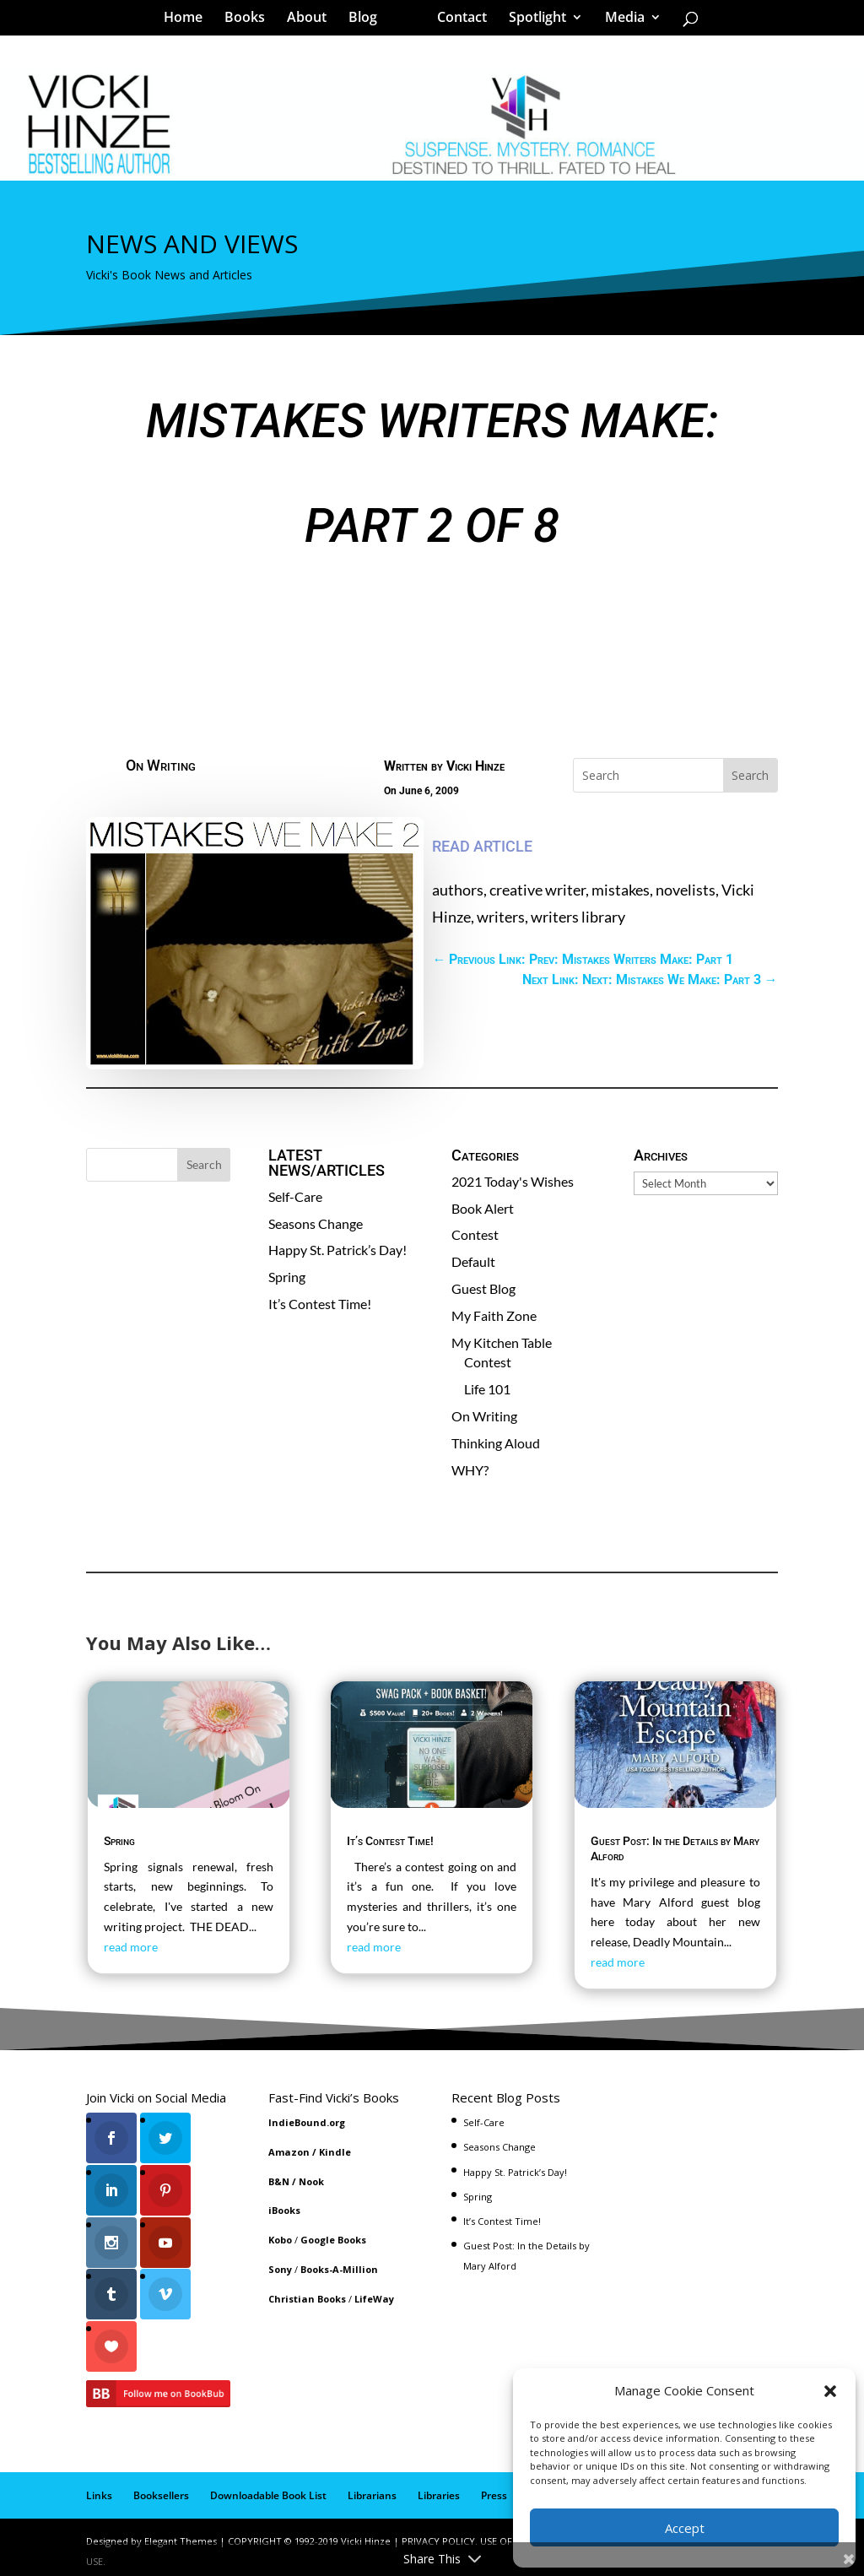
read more (131, 1947)
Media (619, 20)
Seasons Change (315, 1223)
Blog (368, 20)
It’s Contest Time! (319, 1304)
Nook (311, 2181)
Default (473, 1261)
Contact (456, 20)
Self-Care (295, 1196)
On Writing (161, 765)
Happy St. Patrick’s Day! (337, 1250)
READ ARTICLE (482, 846)
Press (494, 2488)
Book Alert (482, 1208)
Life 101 (487, 1389)
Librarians (372, 2488)
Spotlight (531, 20)
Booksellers (161, 2488)
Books (250, 20)
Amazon (289, 2152)
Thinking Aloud (495, 1443)
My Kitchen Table (501, 1342)
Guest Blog (483, 1288)
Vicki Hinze (475, 766)
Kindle (335, 2152)
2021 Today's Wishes (512, 1181)
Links (99, 2488)
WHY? (470, 1470)
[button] (830, 2391)
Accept (685, 2527)
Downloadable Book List (268, 2488)
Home (189, 20)
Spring (286, 1277)
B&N (278, 2181)
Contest (475, 1234)
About (312, 20)
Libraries (439, 2488)
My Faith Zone (494, 1315)
